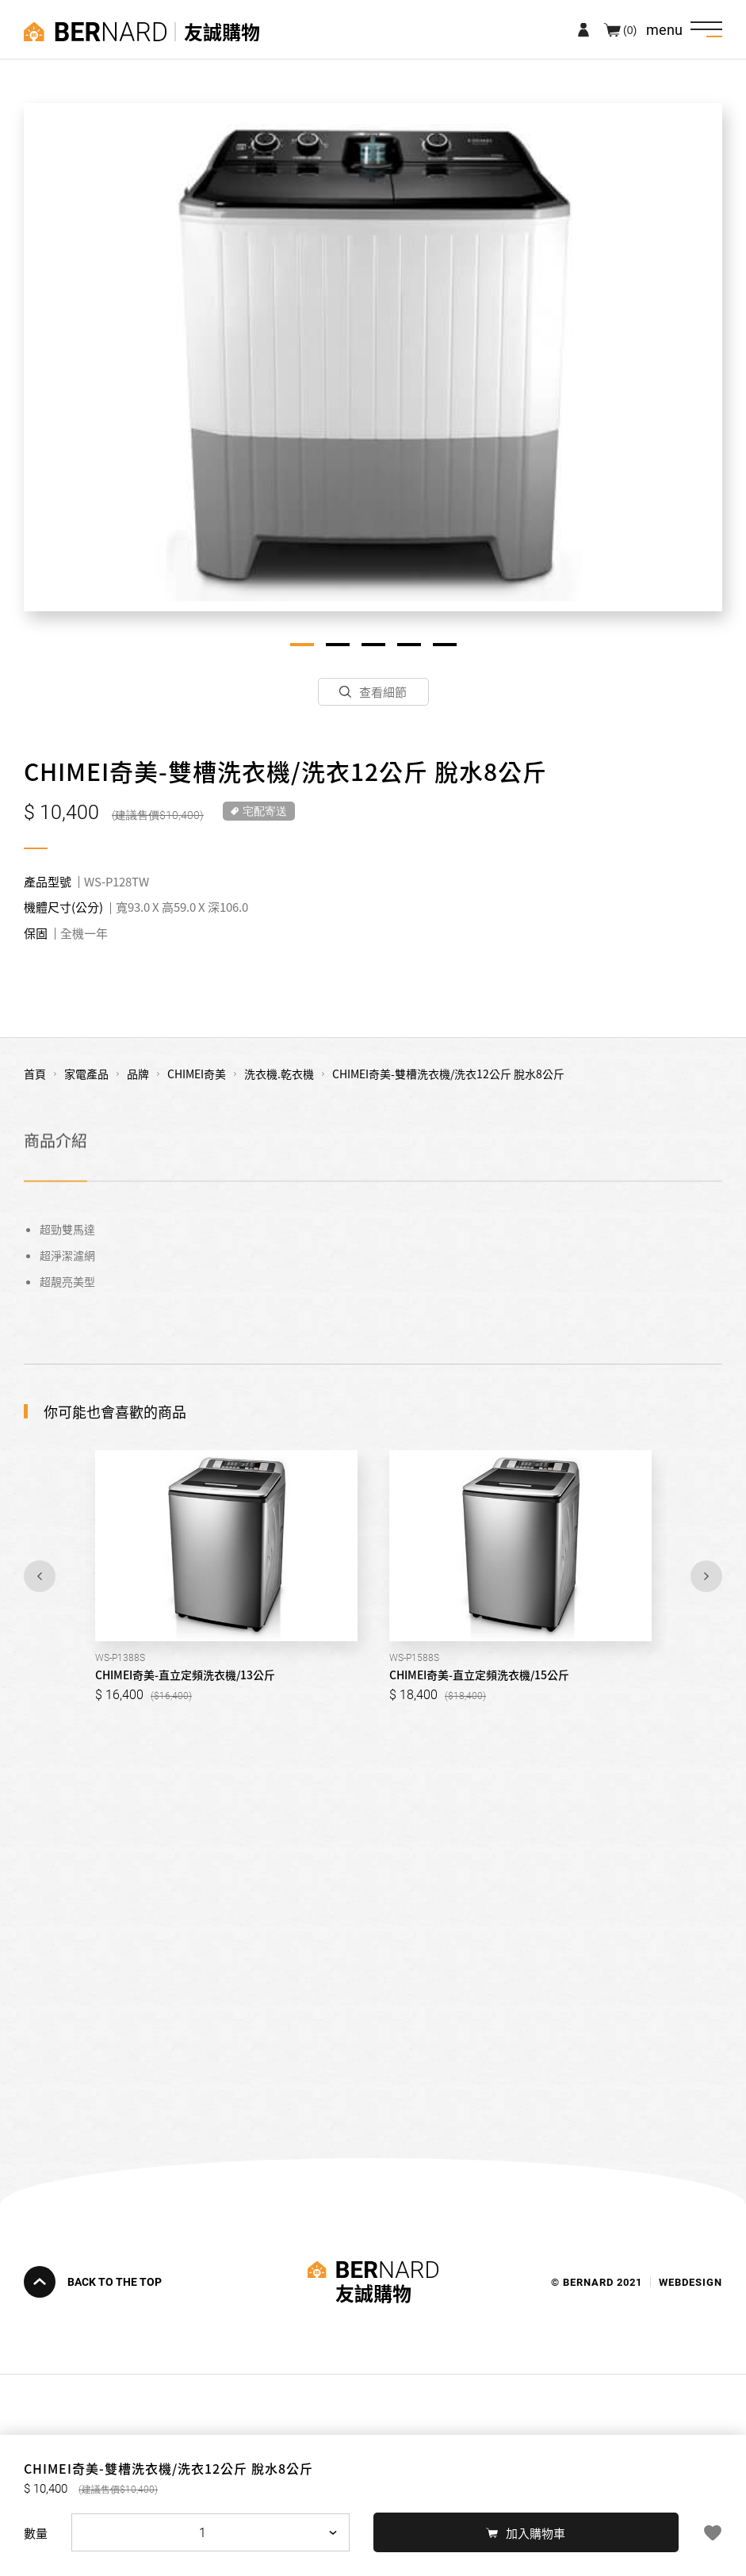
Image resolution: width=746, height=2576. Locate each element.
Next (706, 1576)
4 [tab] (409, 644)
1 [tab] (302, 644)
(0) (630, 29)
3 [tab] (373, 644)
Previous (39, 1576)
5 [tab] (445, 644)
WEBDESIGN (690, 2281)
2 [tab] (338, 644)
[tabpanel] (373, 357)
